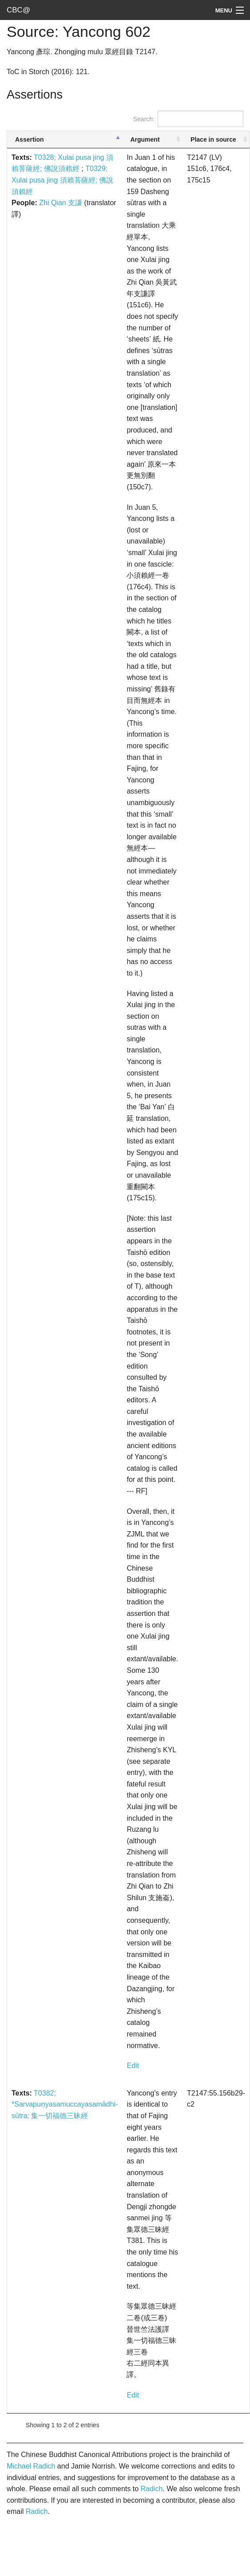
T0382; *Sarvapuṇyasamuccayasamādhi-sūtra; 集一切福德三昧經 (65, 2104)
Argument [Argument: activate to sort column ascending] (144, 139)
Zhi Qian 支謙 (60, 202)
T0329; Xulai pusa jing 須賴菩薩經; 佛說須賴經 (62, 180)
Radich (151, 2489)
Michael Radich (31, 2466)
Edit (133, 2065)
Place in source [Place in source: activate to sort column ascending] (213, 139)
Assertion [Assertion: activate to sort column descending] (29, 139)
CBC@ (18, 10)
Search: (188, 119)
